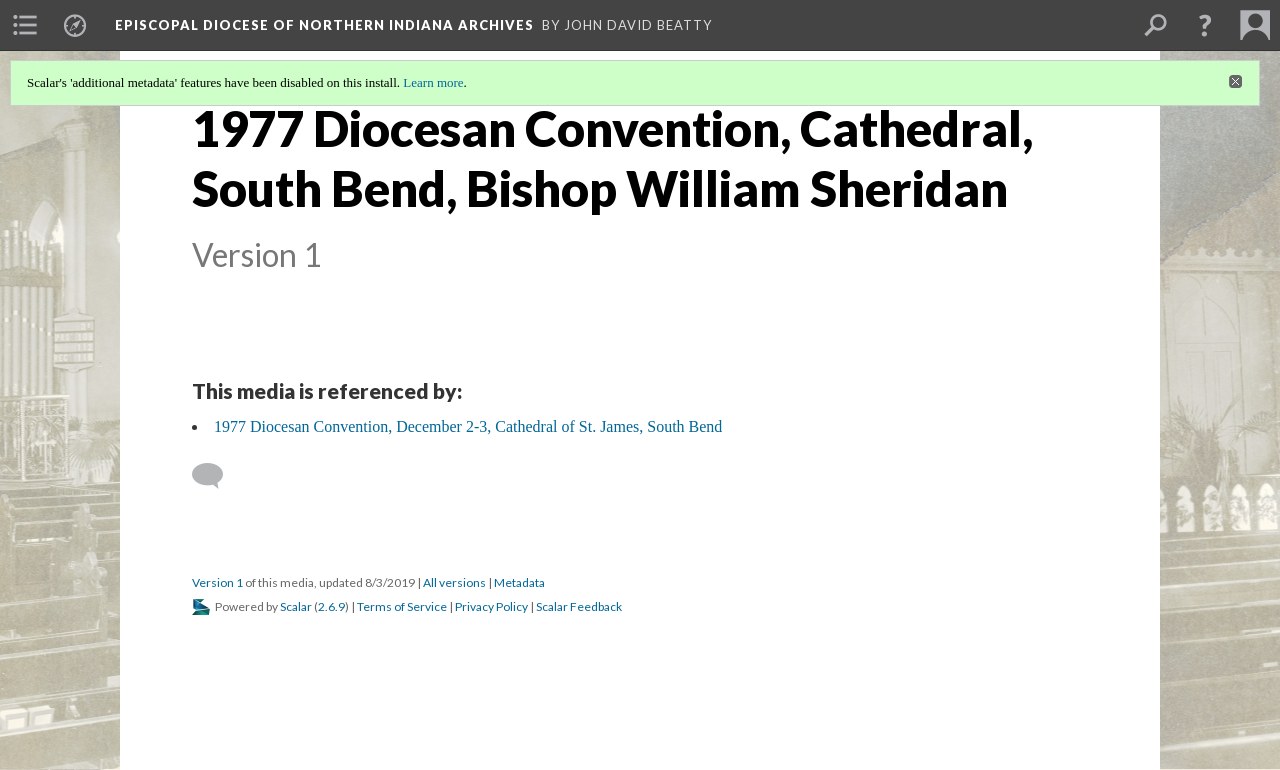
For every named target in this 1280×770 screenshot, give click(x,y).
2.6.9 (331, 606)
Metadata (519, 582)
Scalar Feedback (579, 606)
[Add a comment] (216, 476)
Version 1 (217, 582)
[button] (1205, 25)
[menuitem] (25, 25)
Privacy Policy (491, 606)
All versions (454, 582)
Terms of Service (402, 606)
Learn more (433, 82)
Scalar (296, 606)
